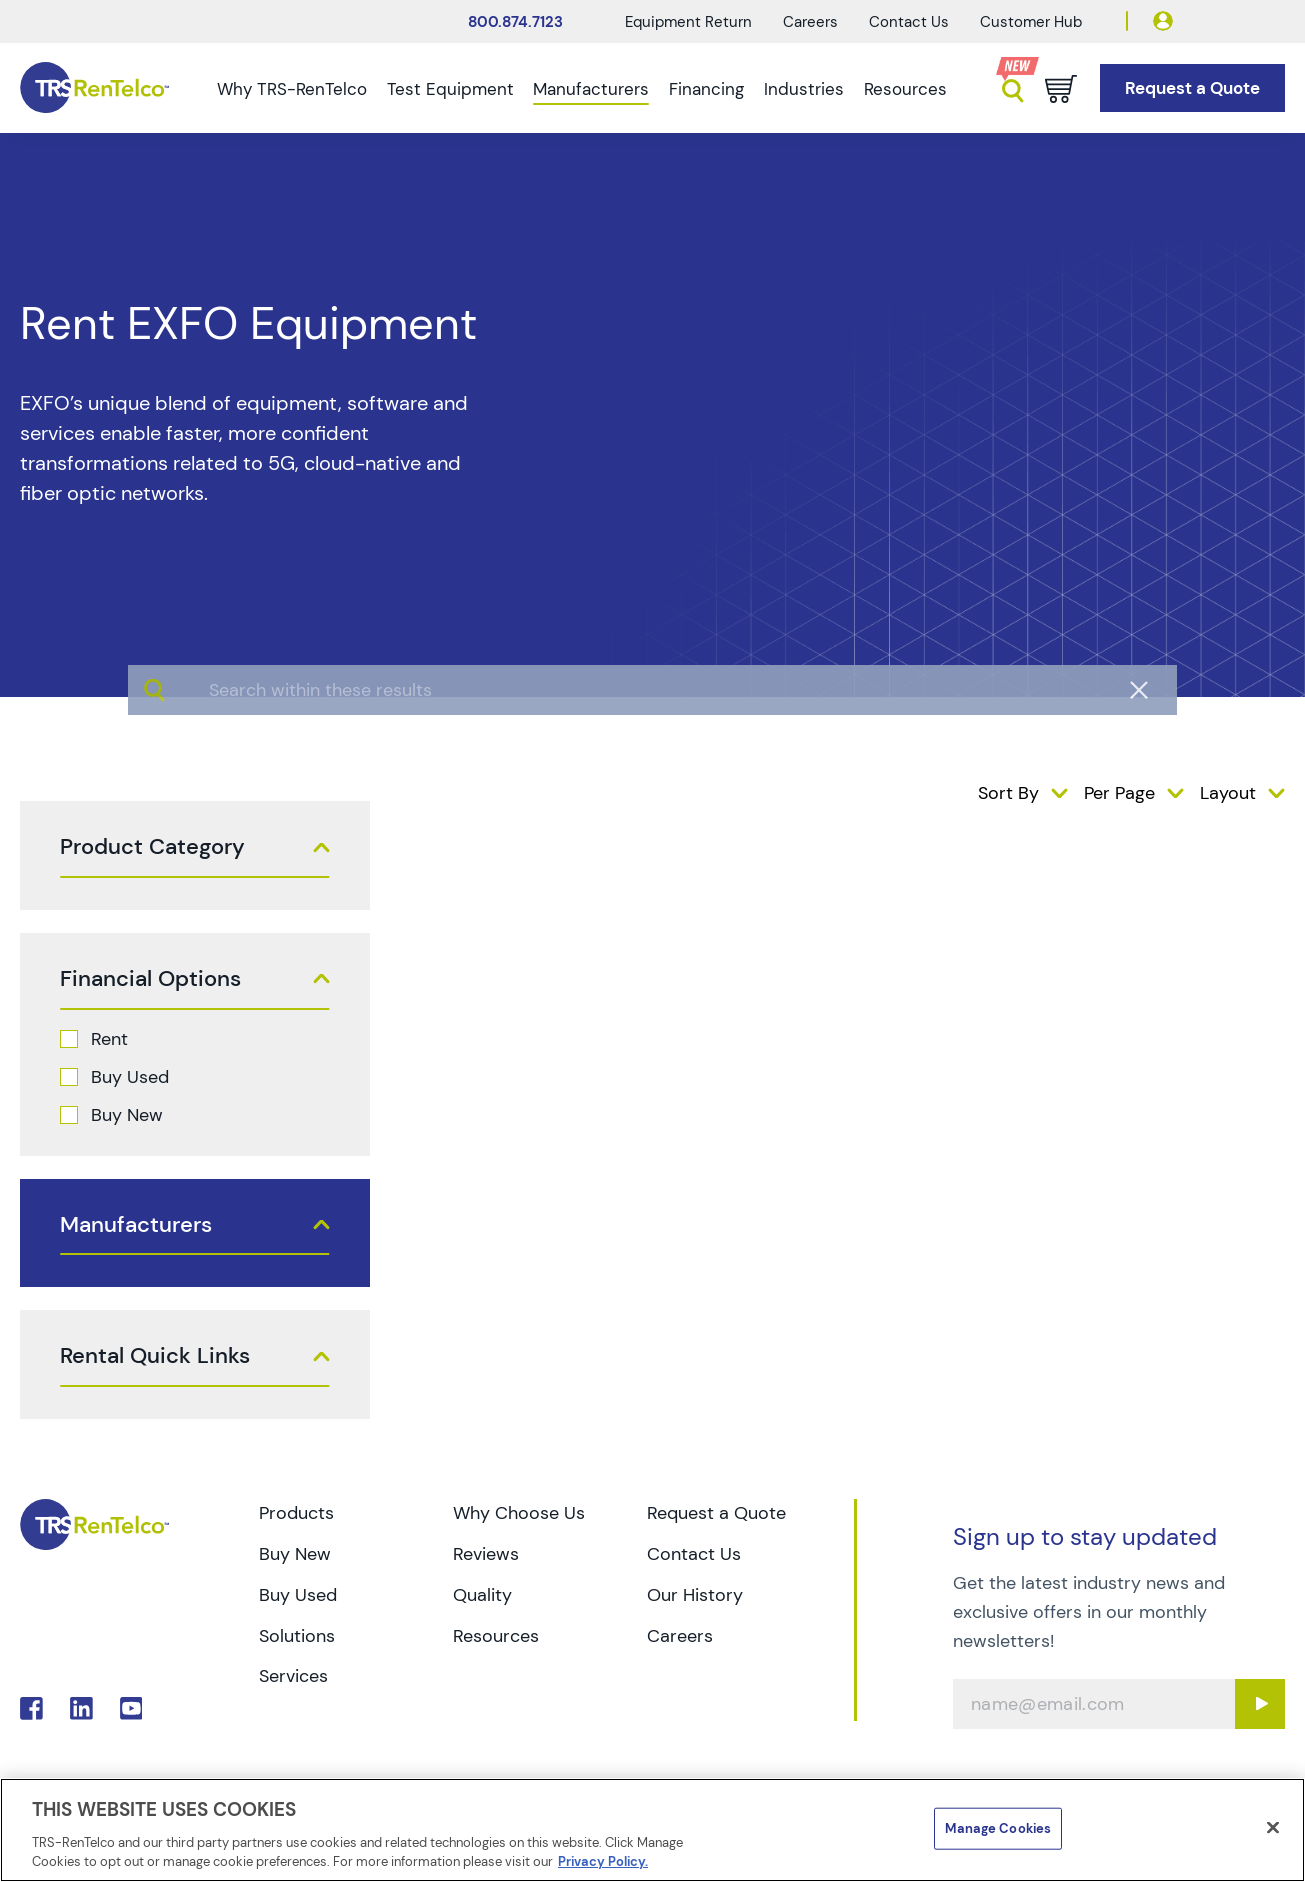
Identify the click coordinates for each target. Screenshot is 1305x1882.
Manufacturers (591, 89)
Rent (109, 1039)
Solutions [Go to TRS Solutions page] (297, 1636)
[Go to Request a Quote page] (1192, 88)
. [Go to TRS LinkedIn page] (81, 1708)
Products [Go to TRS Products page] (296, 1513)
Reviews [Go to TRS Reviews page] (486, 1554)
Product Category (152, 847)
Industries (804, 89)
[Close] (1273, 1828)
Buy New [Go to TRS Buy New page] (295, 1554)
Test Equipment (450, 89)
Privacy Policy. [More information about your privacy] (603, 1861)
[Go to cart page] (1061, 89)
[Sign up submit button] (1260, 1704)
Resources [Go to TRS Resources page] (496, 1636)
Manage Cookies (998, 1828)
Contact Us (909, 22)
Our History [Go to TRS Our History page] (695, 1595)
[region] (652, 1830)
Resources (905, 89)
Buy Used (130, 1077)
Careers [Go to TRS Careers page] (680, 1636)
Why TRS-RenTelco (292, 89)
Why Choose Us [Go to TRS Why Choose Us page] (519, 1513)
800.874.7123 (515, 22)
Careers (810, 22)
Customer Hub (1031, 22)
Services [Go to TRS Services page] (293, 1676)
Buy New (127, 1115)
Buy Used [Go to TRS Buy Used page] (298, 1595)
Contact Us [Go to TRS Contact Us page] (694, 1554)
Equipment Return (688, 22)
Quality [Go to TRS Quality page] (482, 1595)
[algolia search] (653, 765)
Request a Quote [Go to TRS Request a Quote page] (716, 1513)
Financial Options (150, 979)
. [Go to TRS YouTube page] (131, 1708)
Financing (706, 89)
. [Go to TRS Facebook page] (31, 1708)
